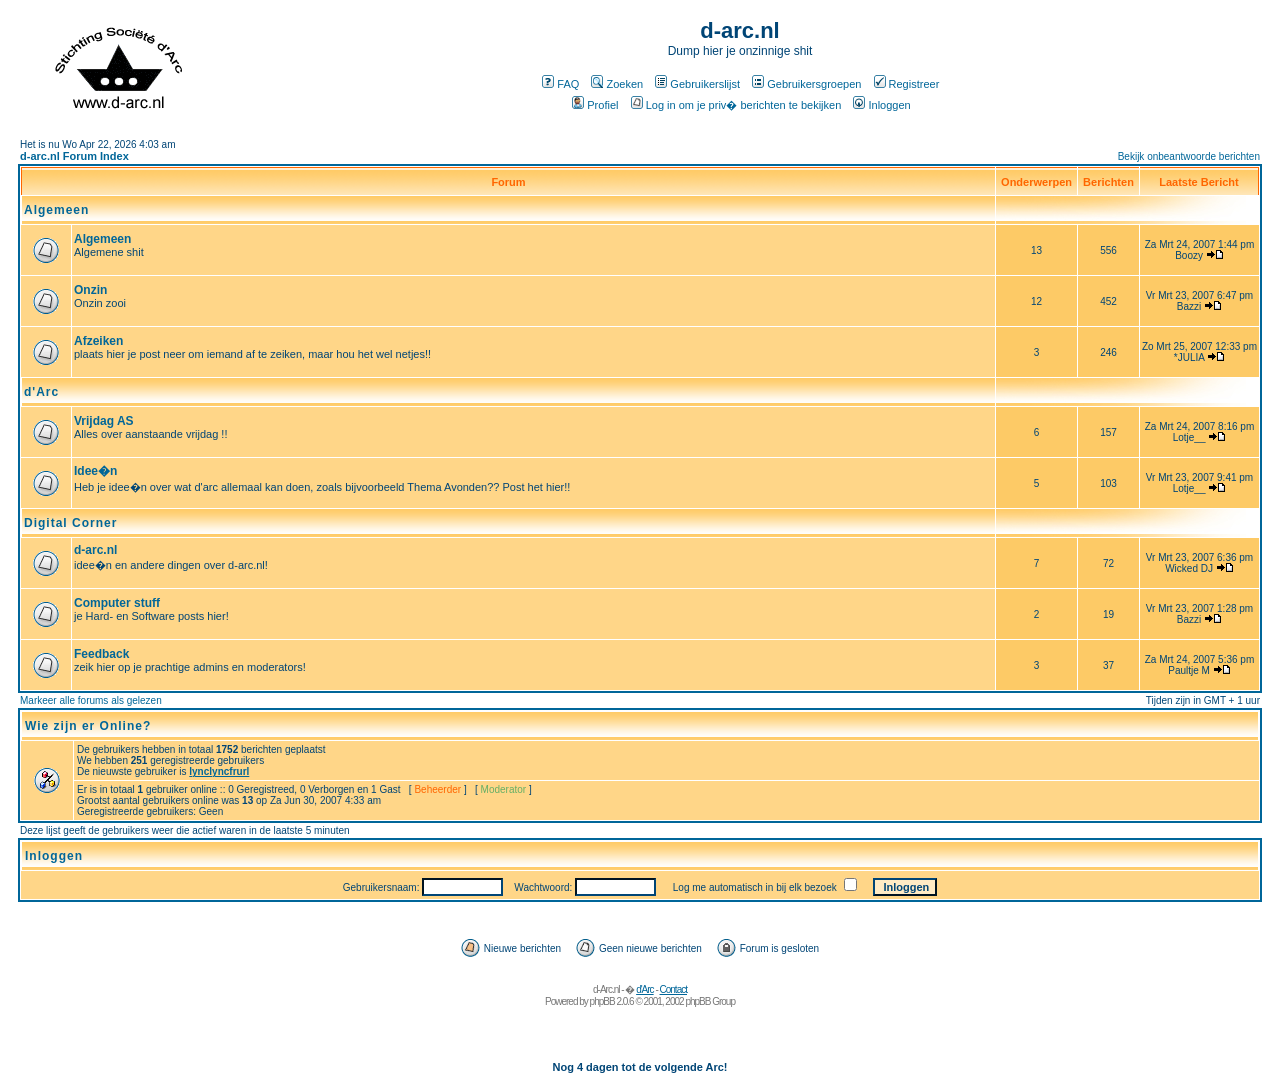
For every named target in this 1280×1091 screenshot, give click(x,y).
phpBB (602, 1001)
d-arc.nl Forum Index (74, 156)
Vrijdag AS (104, 421)
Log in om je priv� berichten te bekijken (736, 105)
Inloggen (881, 105)
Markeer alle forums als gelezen (91, 700)
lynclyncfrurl (219, 771)
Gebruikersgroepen (806, 84)
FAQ (560, 84)
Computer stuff (117, 603)
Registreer (907, 84)
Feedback (101, 654)
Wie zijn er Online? (88, 726)
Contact (673, 989)
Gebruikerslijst (697, 84)
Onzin (90, 290)
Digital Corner (70, 523)
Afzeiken (98, 341)
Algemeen (56, 210)
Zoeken (617, 84)
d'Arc (41, 392)
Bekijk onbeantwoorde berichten (1189, 156)
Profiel (595, 105)
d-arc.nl (95, 550)
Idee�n (95, 471)
